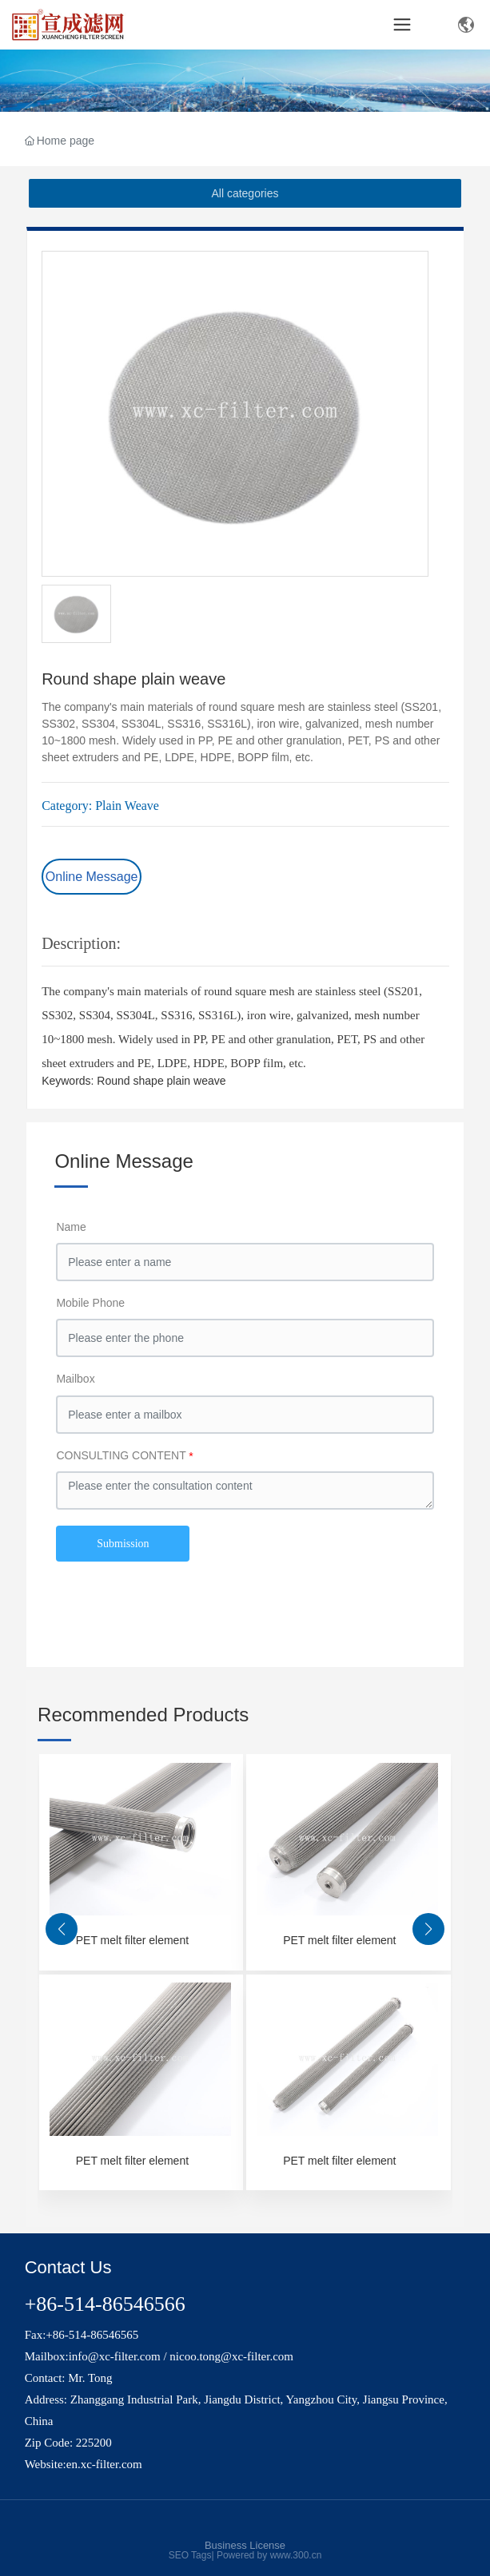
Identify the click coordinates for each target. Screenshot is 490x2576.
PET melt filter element (132, 1940)
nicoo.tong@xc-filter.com (231, 2356)
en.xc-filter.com (104, 2464)
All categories (244, 193)
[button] (62, 1929)
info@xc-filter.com (115, 2356)
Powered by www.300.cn (269, 2555)
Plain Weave (127, 805)
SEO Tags (190, 2555)
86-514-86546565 (96, 2334)
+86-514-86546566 (105, 2304)
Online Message (92, 876)
